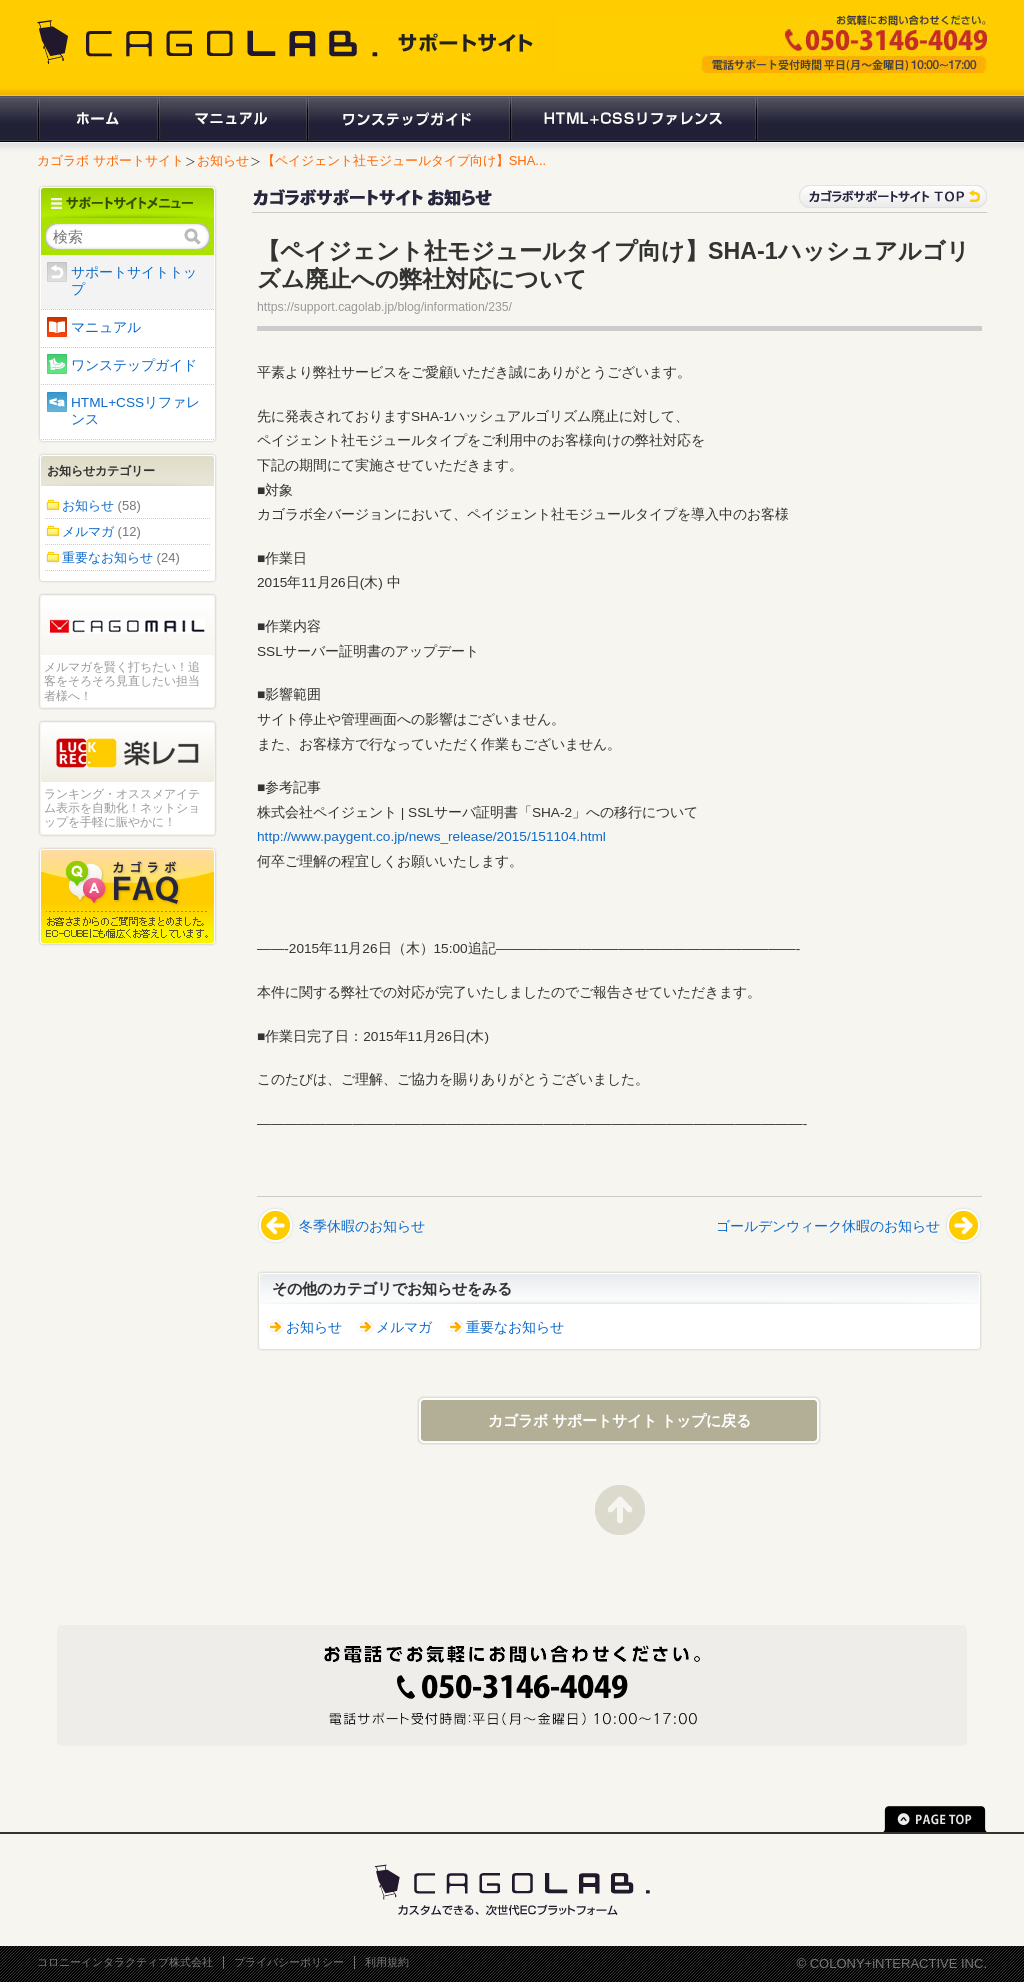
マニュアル (231, 119)
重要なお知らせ (515, 1327)
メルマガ (404, 1327)
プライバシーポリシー (289, 1962)
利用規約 (387, 1962)
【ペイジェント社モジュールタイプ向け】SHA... (404, 160)
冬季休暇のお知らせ (362, 1226)
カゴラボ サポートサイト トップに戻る (619, 1420)
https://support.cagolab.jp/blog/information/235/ (384, 307)
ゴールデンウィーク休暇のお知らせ (828, 1226)
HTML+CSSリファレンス (633, 119)
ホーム (97, 119)
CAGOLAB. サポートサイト (287, 42)
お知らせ (223, 160)
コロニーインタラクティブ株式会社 (125, 1962)
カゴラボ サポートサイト (110, 160)
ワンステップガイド (407, 119)
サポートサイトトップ (134, 281)
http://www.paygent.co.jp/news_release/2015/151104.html (431, 836)
